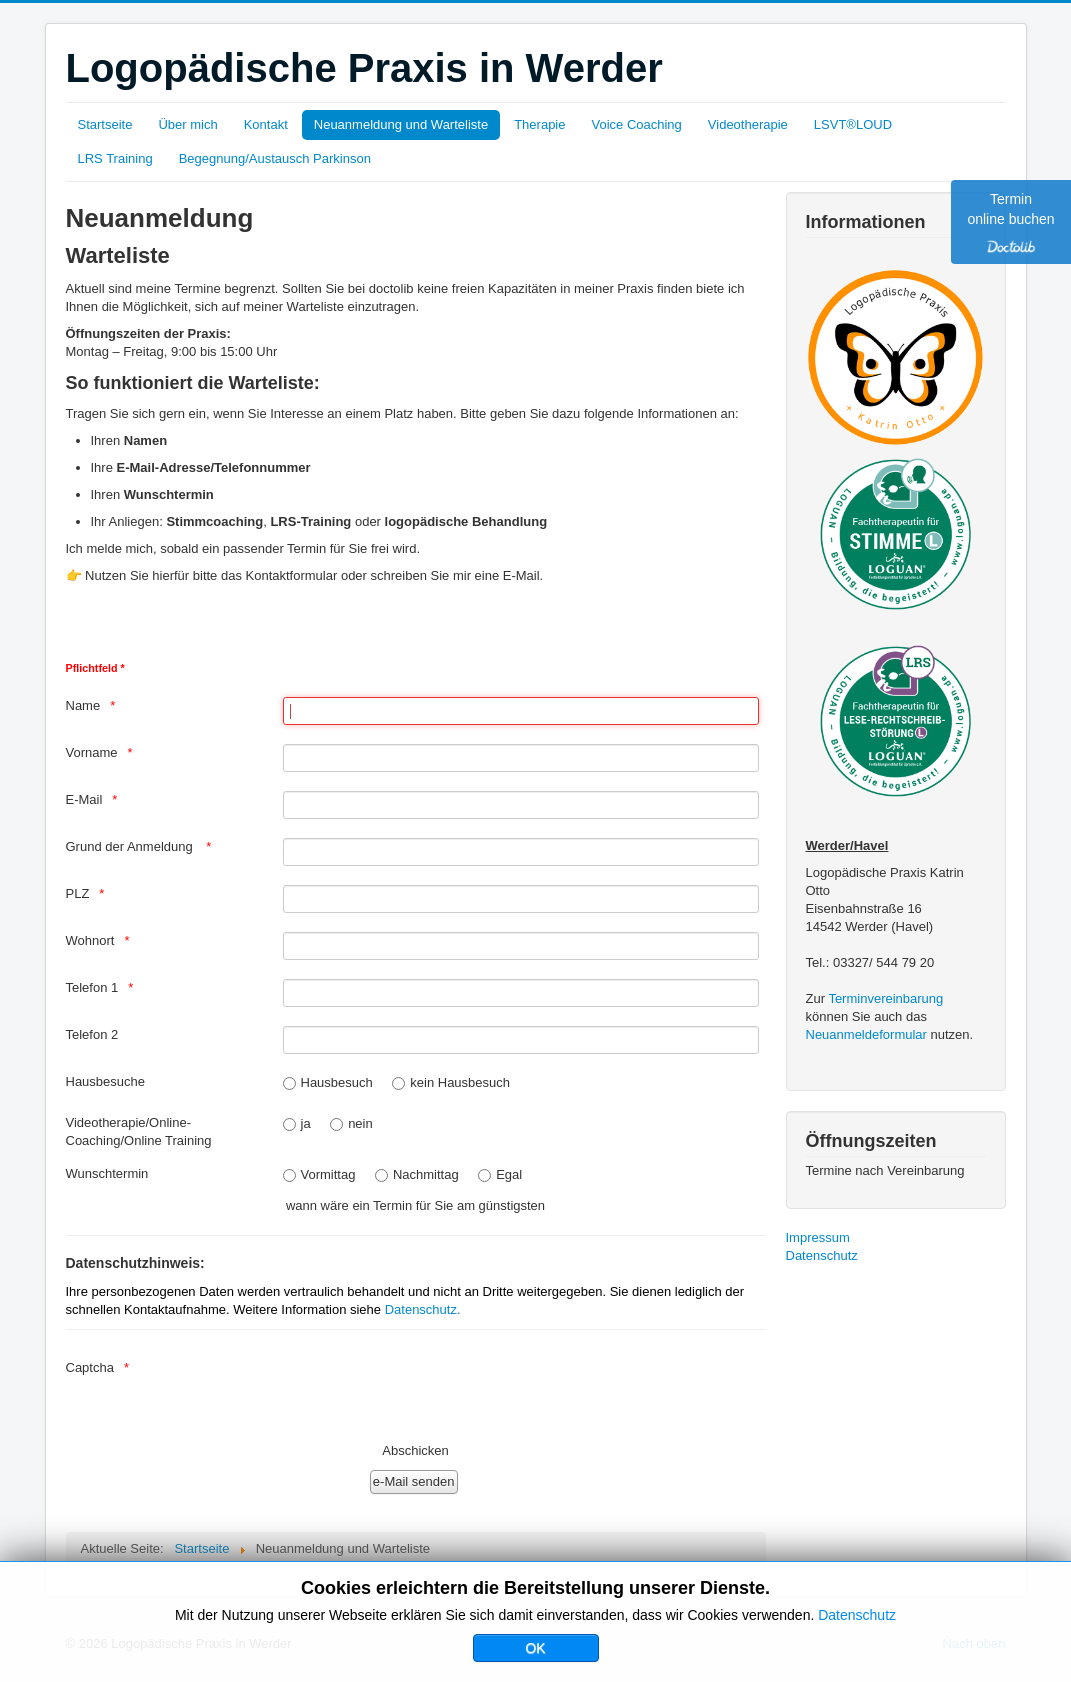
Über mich (187, 124)
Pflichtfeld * (95, 668)
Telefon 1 (92, 987)
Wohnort (90, 940)
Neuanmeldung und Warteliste (401, 124)
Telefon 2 (92, 1034)
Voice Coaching (636, 124)
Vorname (92, 752)
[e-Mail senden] (414, 1482)
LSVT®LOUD (853, 124)
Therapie (539, 124)
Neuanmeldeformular (866, 1034)
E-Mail (84, 799)
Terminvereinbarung (885, 998)
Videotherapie (748, 124)
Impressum (818, 1237)
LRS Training (115, 158)
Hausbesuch (337, 1082)
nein (360, 1123)
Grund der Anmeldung (131, 846)
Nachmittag (426, 1174)
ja (306, 1123)
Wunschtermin (107, 1173)
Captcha (90, 1367)
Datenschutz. (423, 1309)
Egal (509, 1174)
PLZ (78, 893)
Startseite (105, 124)
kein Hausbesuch (460, 1082)
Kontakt (266, 124)
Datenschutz (822, 1255)
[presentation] (435, 1388)
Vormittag (328, 1174)
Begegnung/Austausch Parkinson (275, 158)
